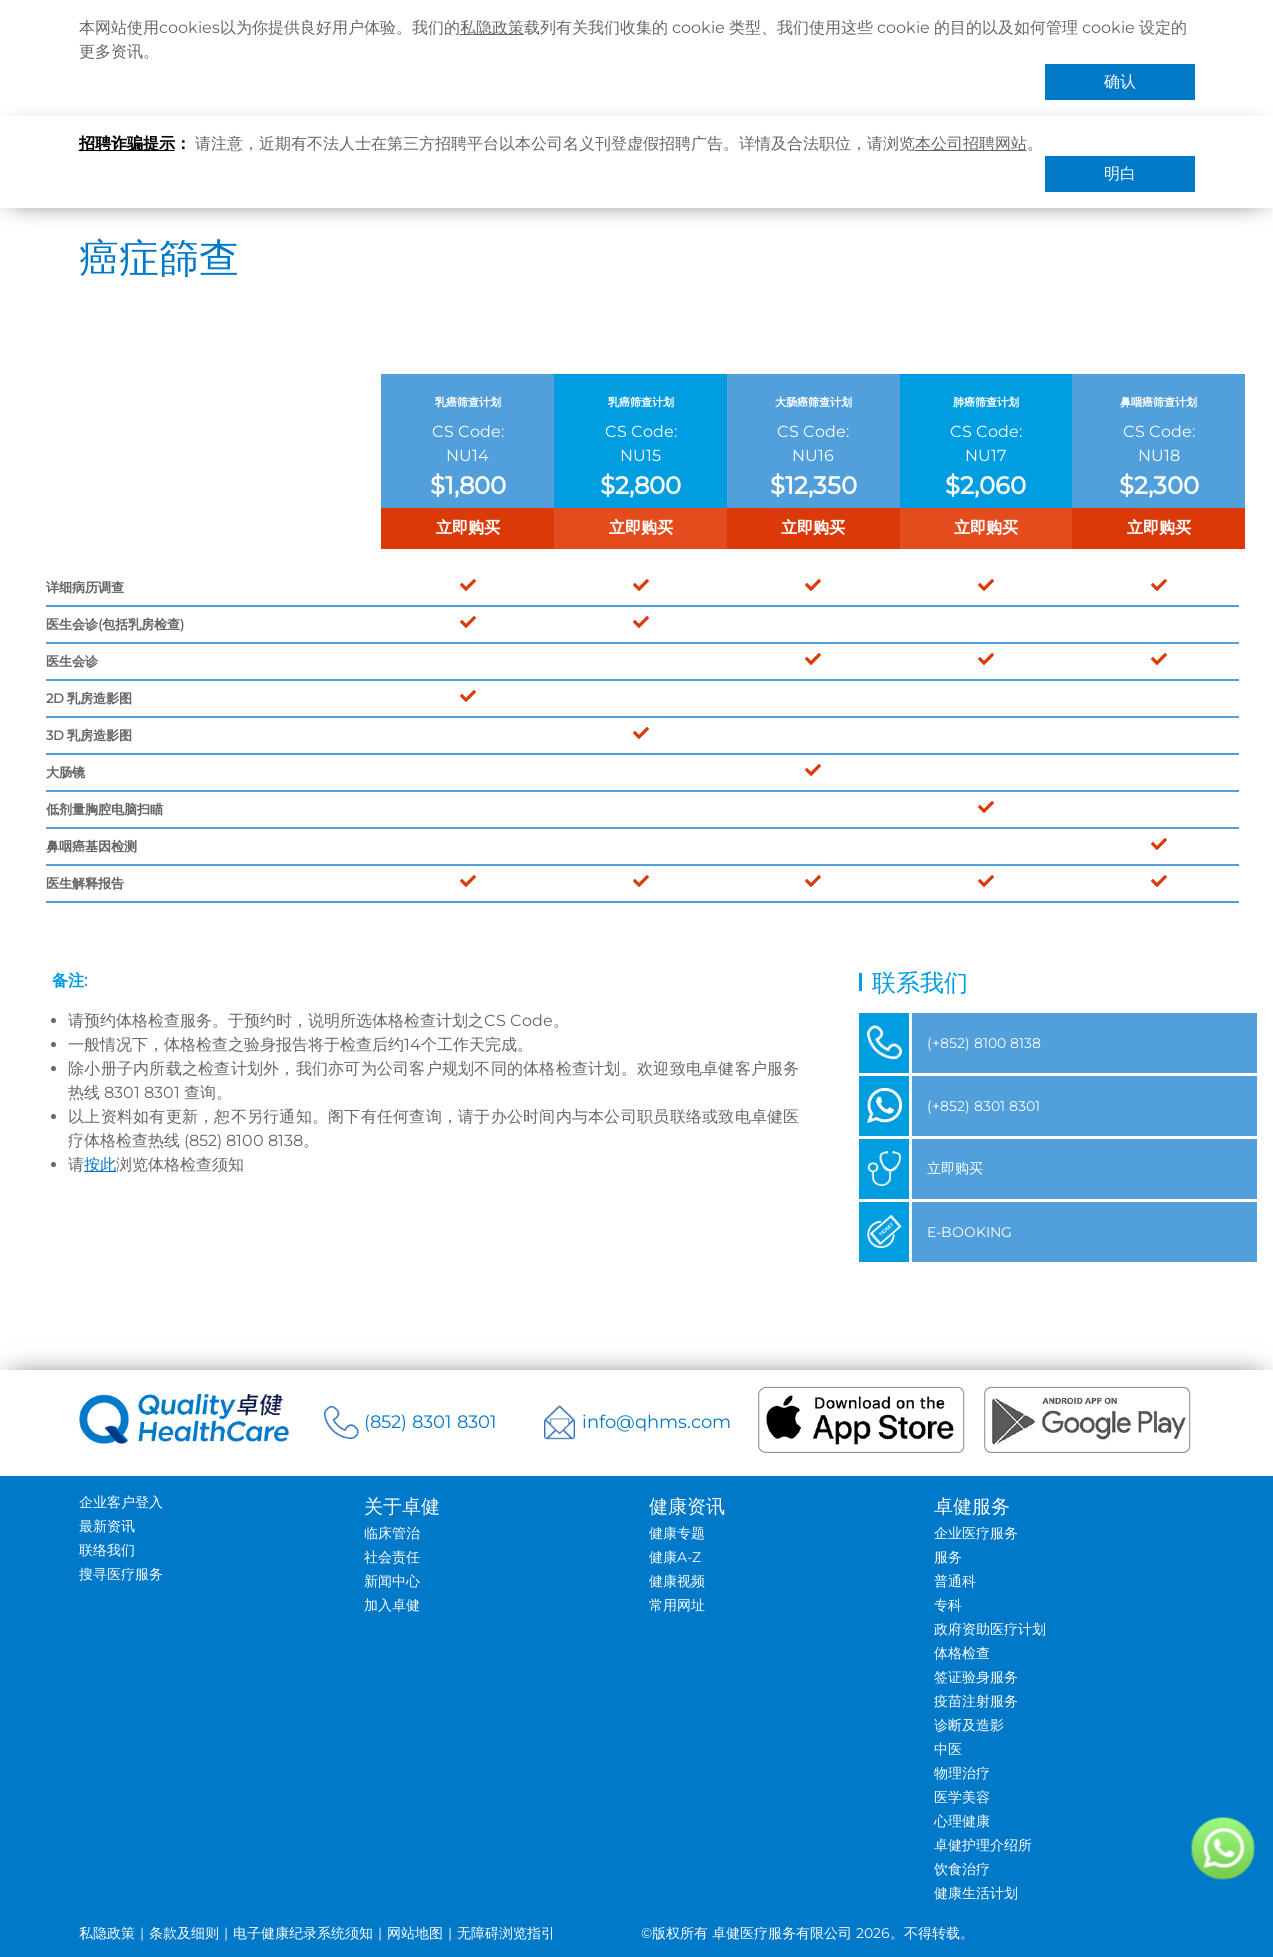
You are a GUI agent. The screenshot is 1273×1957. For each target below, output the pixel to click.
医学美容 (962, 1797)
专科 (948, 1605)
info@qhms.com (656, 1422)
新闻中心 (392, 1581)
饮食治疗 (962, 1869)
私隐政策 (492, 27)
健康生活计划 (976, 1893)
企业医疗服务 (976, 1533)
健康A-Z (675, 1557)
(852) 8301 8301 (430, 1422)
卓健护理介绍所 (983, 1845)
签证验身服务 (976, 1677)
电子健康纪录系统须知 (303, 1933)
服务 (948, 1557)
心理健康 (962, 1821)
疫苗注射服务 (976, 1701)
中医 (948, 1749)
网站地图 (415, 1933)
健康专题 (677, 1533)
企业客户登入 (121, 1502)
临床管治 (392, 1533)
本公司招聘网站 (971, 143)
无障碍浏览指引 (506, 1933)
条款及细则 (184, 1933)
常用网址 (677, 1605)
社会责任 (392, 1557)
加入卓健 (392, 1605)
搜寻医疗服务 (121, 1574)
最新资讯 (107, 1526)
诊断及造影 (969, 1725)
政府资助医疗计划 (990, 1629)
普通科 (955, 1581)
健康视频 (677, 1581)
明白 (1120, 173)
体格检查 (962, 1653)
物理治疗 (962, 1773)
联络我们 (107, 1550)
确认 (1120, 81)
